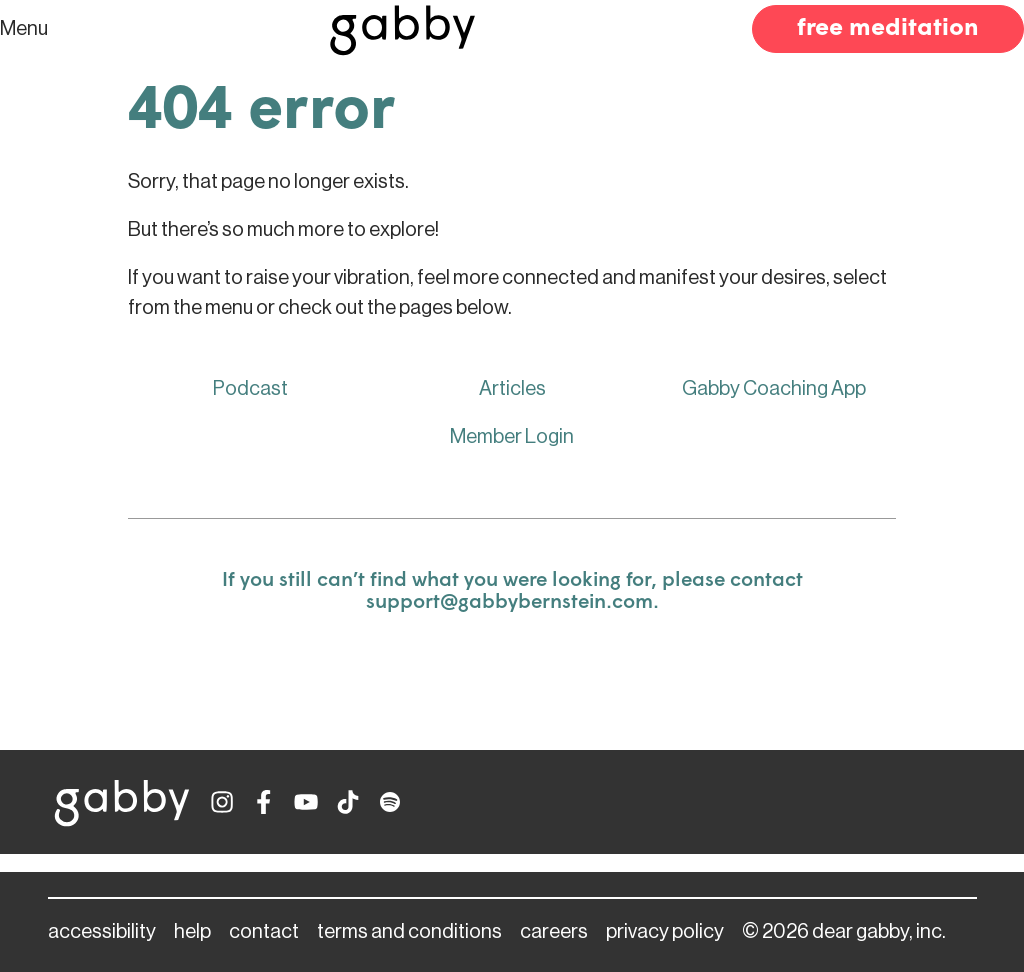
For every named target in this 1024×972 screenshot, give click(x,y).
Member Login (512, 437)
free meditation (888, 29)
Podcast (250, 389)
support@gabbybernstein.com (509, 603)
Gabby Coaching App (774, 389)
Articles (512, 389)
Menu (24, 29)
